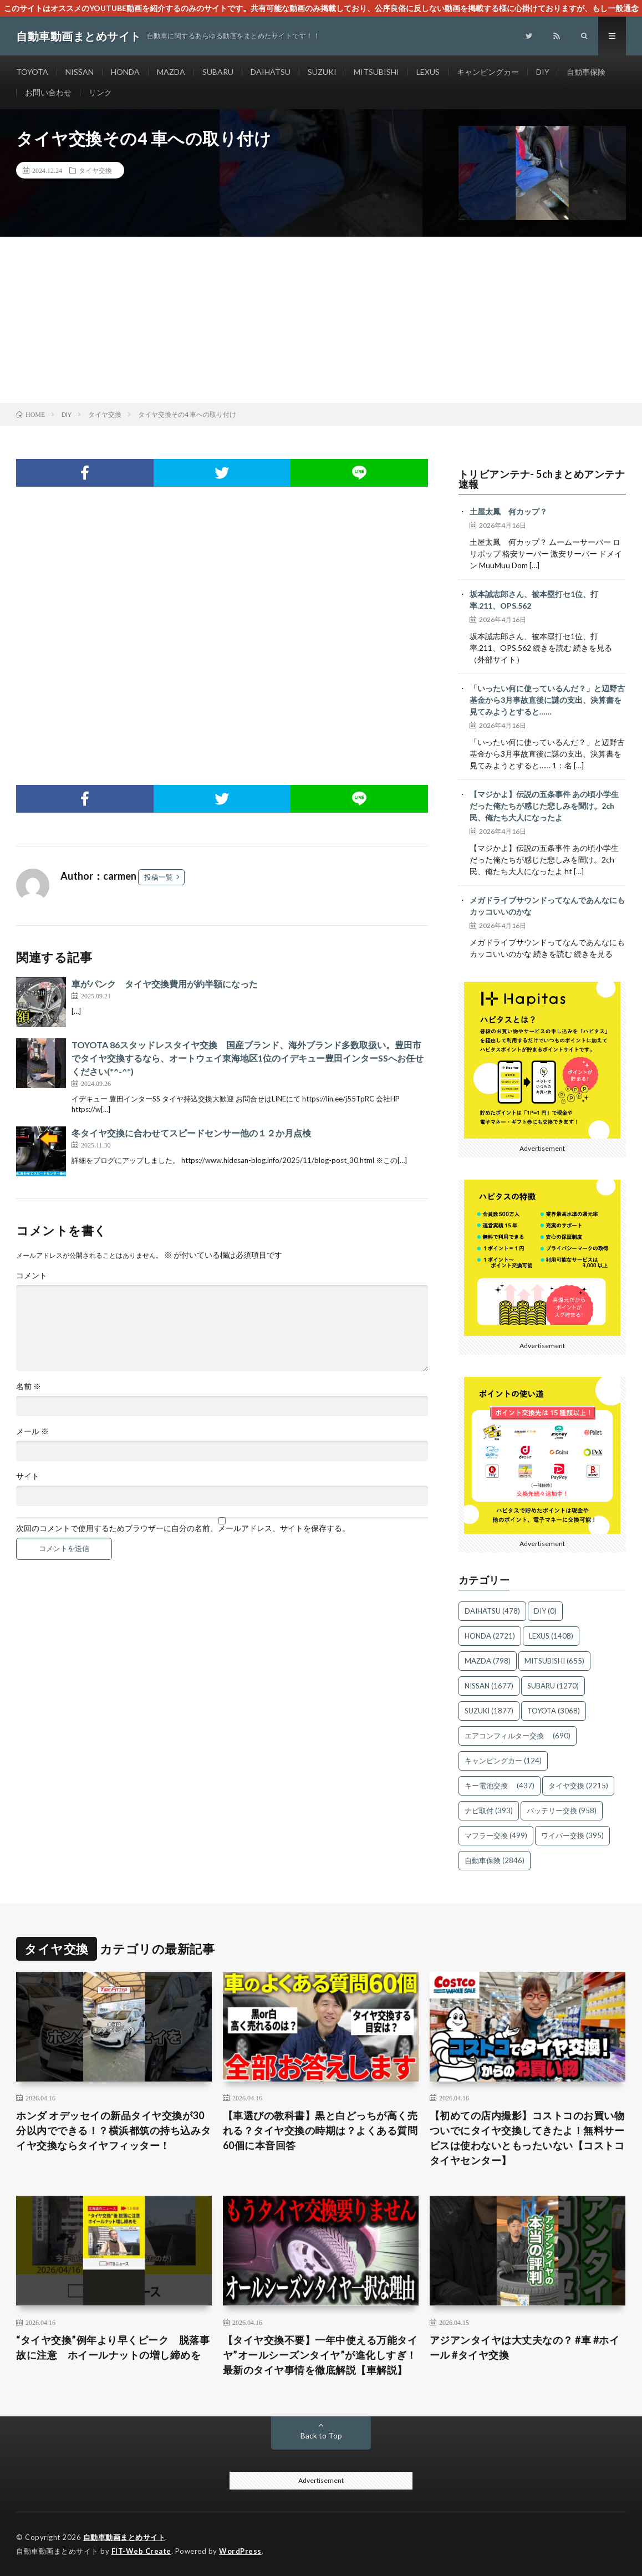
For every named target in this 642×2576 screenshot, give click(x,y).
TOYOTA (32, 71)
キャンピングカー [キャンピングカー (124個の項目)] (503, 1760)
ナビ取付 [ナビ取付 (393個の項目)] (489, 1810)
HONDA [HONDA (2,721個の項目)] (490, 1635)
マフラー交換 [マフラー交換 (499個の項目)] (496, 1835)
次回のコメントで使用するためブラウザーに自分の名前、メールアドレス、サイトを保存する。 (183, 1528)
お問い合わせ (48, 92)
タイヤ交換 (95, 170)
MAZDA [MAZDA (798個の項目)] (488, 1660)
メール (32, 1431)
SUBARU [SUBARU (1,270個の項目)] (553, 1685)
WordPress (240, 2551)
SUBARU (217, 71)
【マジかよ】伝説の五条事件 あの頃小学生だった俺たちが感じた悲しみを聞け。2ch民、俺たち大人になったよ (544, 805)
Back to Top (321, 2435)
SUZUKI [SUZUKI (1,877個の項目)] (489, 1710)
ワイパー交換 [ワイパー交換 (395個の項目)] (572, 1835)
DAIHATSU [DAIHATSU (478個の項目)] (492, 1610)
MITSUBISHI (376, 71)
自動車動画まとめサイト (124, 2537)
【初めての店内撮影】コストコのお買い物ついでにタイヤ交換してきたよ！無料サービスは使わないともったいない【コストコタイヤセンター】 (527, 2137)
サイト (27, 1476)
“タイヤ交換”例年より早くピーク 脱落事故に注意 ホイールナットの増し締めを (113, 2347)
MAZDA (171, 71)
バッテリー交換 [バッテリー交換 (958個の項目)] (562, 1810)
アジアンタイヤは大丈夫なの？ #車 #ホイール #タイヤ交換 (525, 2347)
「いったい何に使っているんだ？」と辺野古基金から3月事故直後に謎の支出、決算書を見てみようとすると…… (547, 699)
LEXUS (428, 71)
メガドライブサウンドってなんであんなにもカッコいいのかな (547, 905)
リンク (100, 92)
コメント (31, 1275)
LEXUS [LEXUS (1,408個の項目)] (551, 1635)
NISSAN (79, 71)
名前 (28, 1386)
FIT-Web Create (141, 2551)
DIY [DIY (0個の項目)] (545, 1610)
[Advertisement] (321, 319)
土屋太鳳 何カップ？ (508, 511)
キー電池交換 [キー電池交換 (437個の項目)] (499, 1785)
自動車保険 (586, 71)
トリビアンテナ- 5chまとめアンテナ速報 (541, 479)
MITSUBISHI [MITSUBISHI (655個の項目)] (554, 1660)
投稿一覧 (158, 877)
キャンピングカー (488, 71)
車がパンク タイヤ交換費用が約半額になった (165, 983)
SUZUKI (322, 71)
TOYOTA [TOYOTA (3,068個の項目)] (553, 1710)
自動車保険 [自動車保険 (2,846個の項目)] (494, 1860)
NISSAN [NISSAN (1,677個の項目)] (489, 1685)
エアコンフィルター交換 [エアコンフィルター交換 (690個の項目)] (517, 1735)
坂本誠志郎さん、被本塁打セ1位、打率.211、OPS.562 (534, 599)
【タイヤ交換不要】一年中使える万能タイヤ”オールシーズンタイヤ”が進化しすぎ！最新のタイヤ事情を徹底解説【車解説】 (320, 2355)
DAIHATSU (271, 71)
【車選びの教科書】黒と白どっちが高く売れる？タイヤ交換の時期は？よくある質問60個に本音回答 (320, 2130)
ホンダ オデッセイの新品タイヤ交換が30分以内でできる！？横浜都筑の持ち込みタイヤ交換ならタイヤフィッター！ (113, 2130)
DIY (542, 71)
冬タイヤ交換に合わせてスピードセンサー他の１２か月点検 (191, 1133)
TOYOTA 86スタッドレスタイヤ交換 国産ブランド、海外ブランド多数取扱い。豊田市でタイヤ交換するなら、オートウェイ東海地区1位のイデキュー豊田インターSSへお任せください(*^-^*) (248, 1058)
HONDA (125, 71)
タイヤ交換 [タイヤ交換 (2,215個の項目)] (578, 1785)
